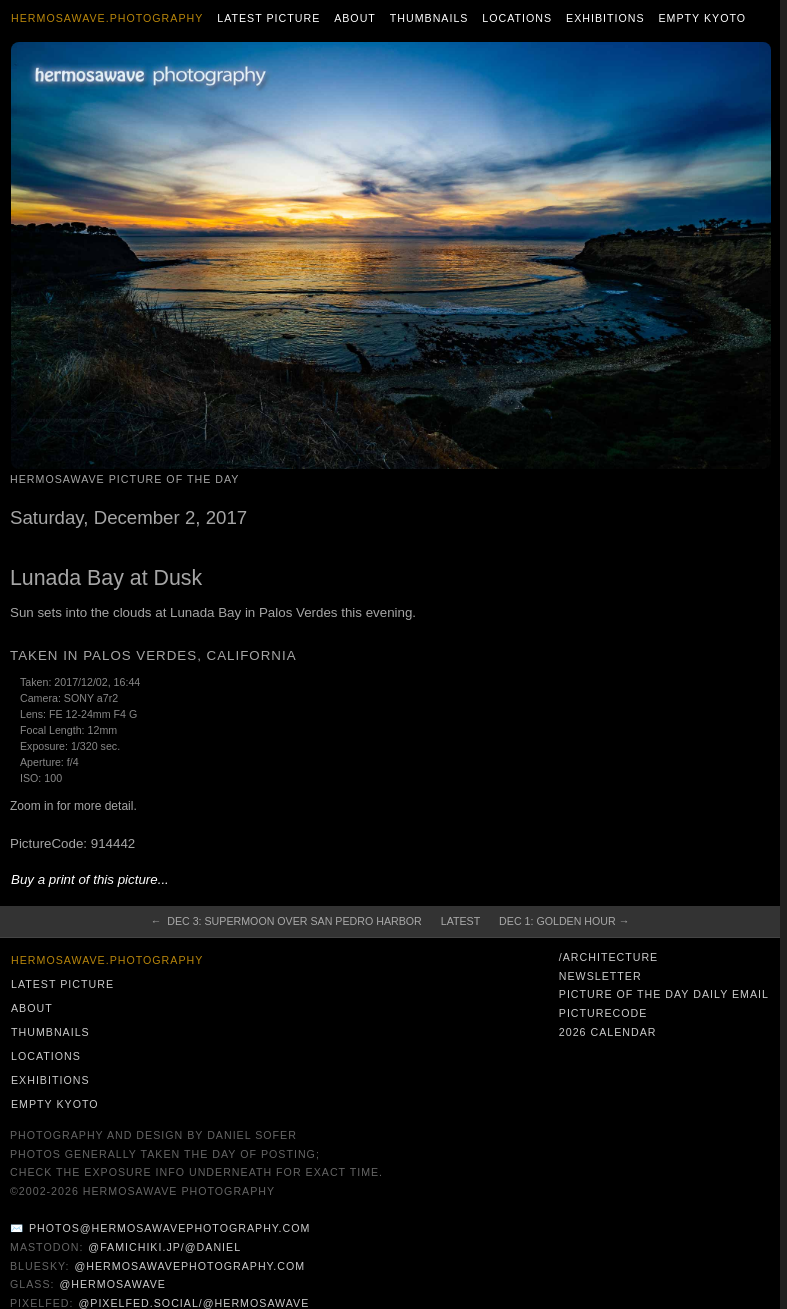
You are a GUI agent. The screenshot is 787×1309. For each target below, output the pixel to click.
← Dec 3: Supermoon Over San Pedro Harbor (286, 921)
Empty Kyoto (702, 18)
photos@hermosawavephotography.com (169, 1228)
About (355, 18)
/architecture (608, 957)
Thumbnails (429, 18)
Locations (517, 18)
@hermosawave (112, 1284)
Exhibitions (605, 18)
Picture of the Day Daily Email (664, 994)
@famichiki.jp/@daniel (164, 1247)
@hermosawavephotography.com (190, 1266)
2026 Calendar (608, 1032)
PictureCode (603, 1013)
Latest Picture (268, 18)
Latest (460, 921)
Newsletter (600, 976)
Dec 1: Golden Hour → (564, 921)
